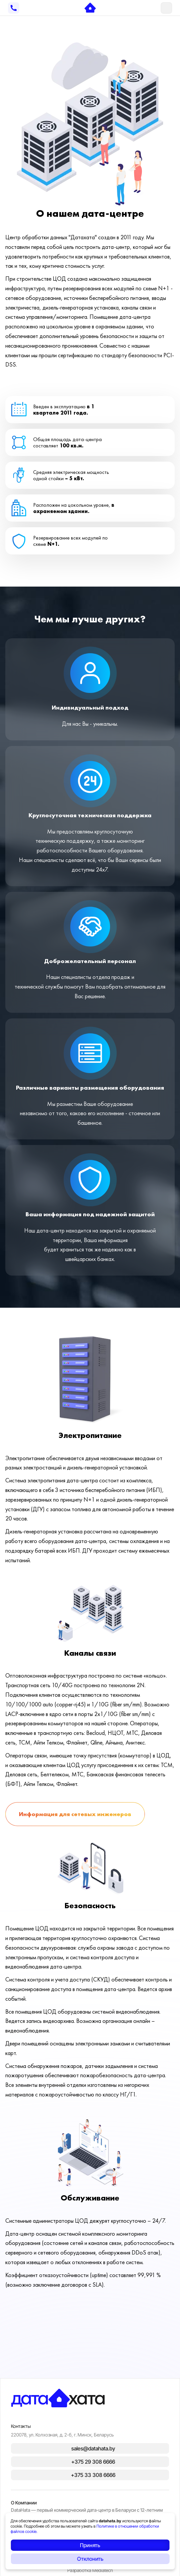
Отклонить (90, 2558)
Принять (90, 2545)
